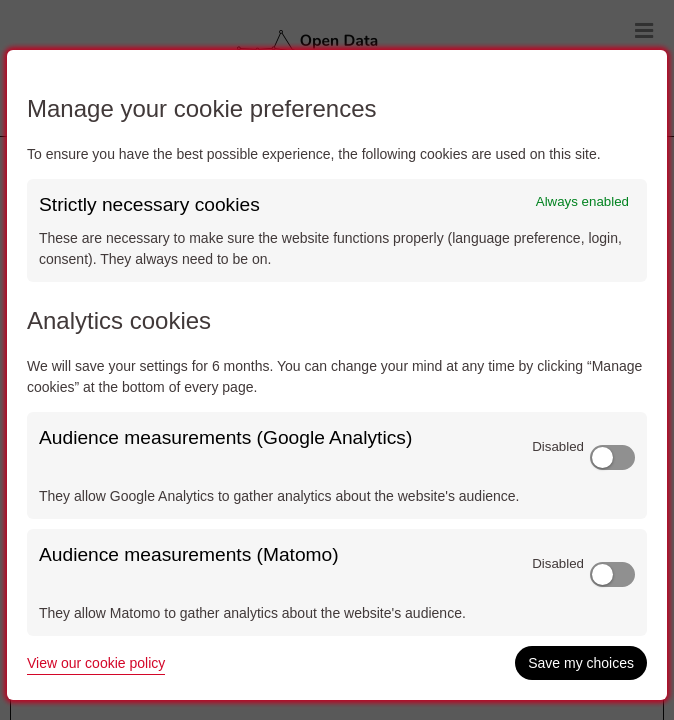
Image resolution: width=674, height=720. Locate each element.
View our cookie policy (96, 663)
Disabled (558, 446)
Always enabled (582, 201)
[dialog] (337, 375)
